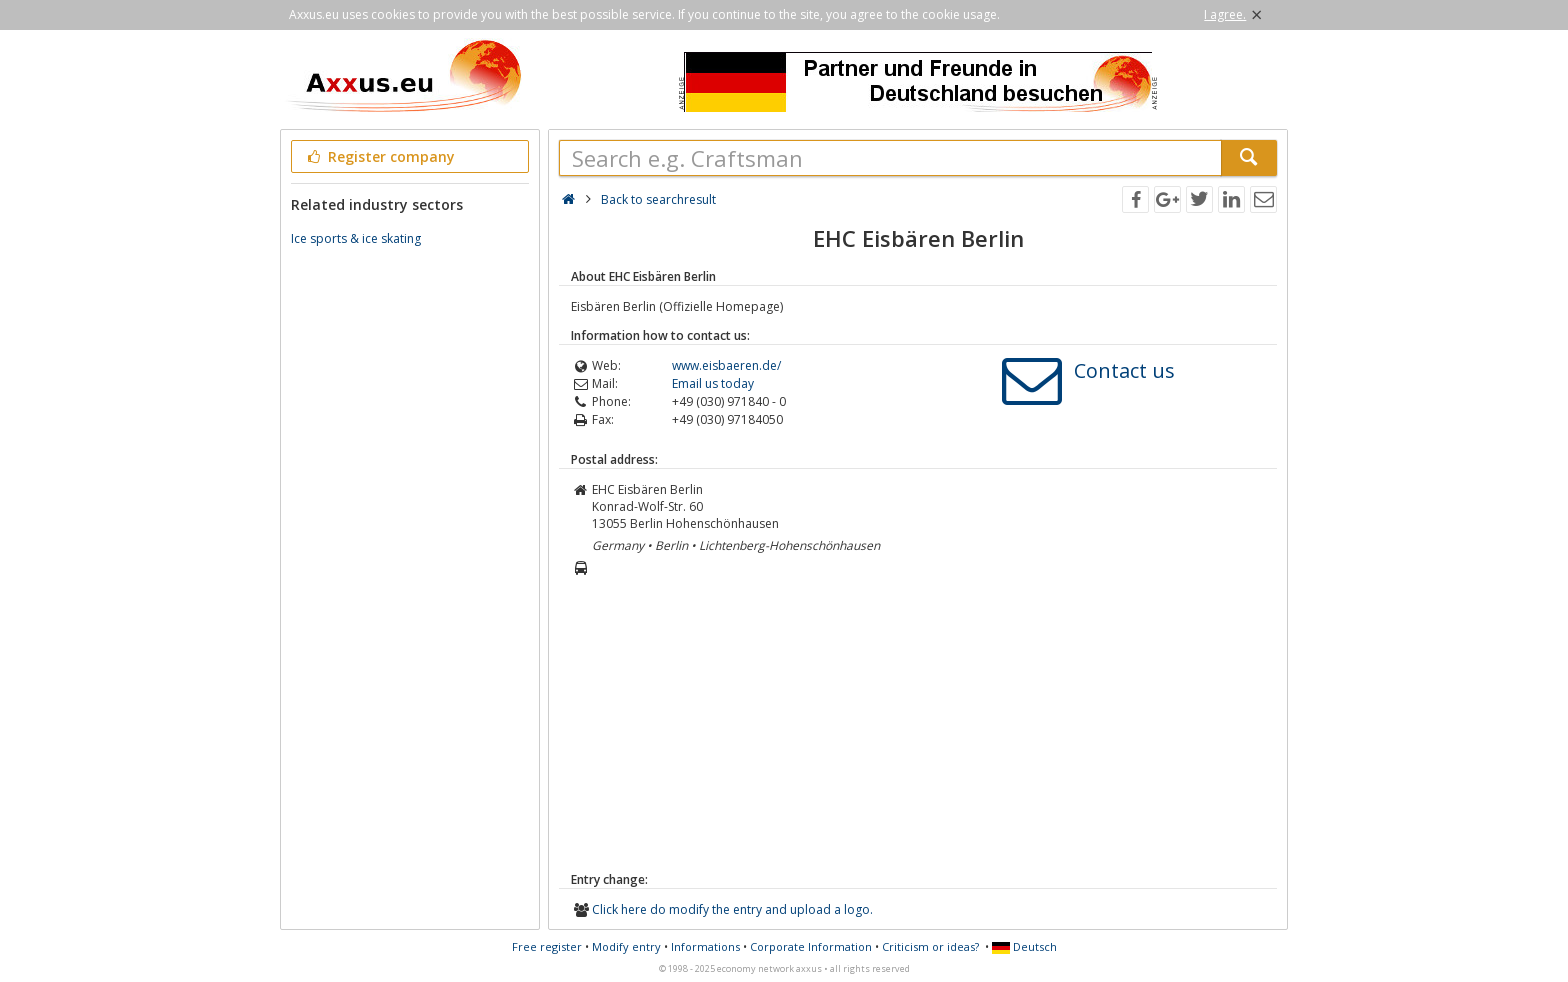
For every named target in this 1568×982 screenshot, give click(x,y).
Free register (547, 946)
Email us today (713, 383)
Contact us (1124, 370)
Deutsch (1024, 946)
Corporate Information (811, 946)
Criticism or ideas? (930, 946)
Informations (705, 946)
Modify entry (626, 946)
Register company (379, 156)
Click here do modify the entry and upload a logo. (732, 909)
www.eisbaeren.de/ (726, 365)
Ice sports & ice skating (356, 238)
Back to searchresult (658, 199)
